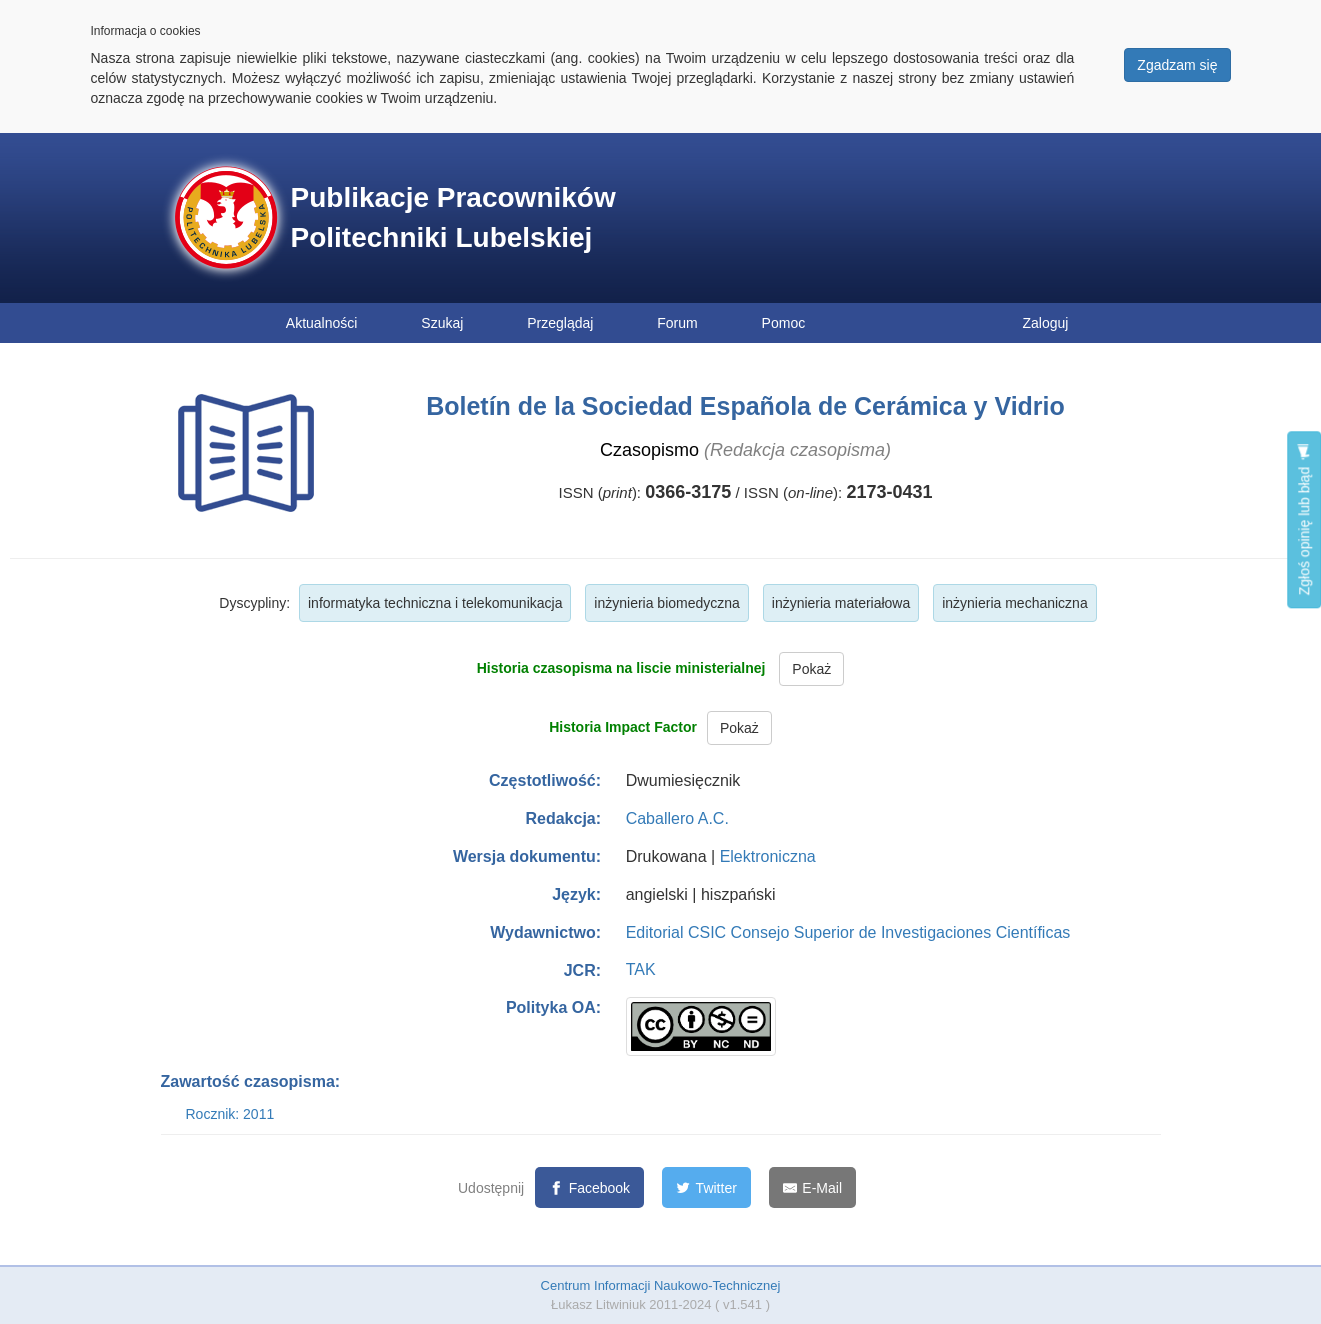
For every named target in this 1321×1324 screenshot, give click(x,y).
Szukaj (442, 323)
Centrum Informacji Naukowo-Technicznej (661, 1285)
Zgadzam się (1177, 65)
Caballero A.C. (677, 818)
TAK (641, 969)
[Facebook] (589, 1187)
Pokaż (811, 669)
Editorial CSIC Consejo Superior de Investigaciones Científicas (848, 932)
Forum (677, 323)
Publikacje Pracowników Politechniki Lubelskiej (453, 217)
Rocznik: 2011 (230, 1114)
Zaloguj (1046, 323)
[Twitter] (706, 1187)
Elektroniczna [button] (768, 856)
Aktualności (322, 323)
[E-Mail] (812, 1187)
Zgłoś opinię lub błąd (1304, 519)
